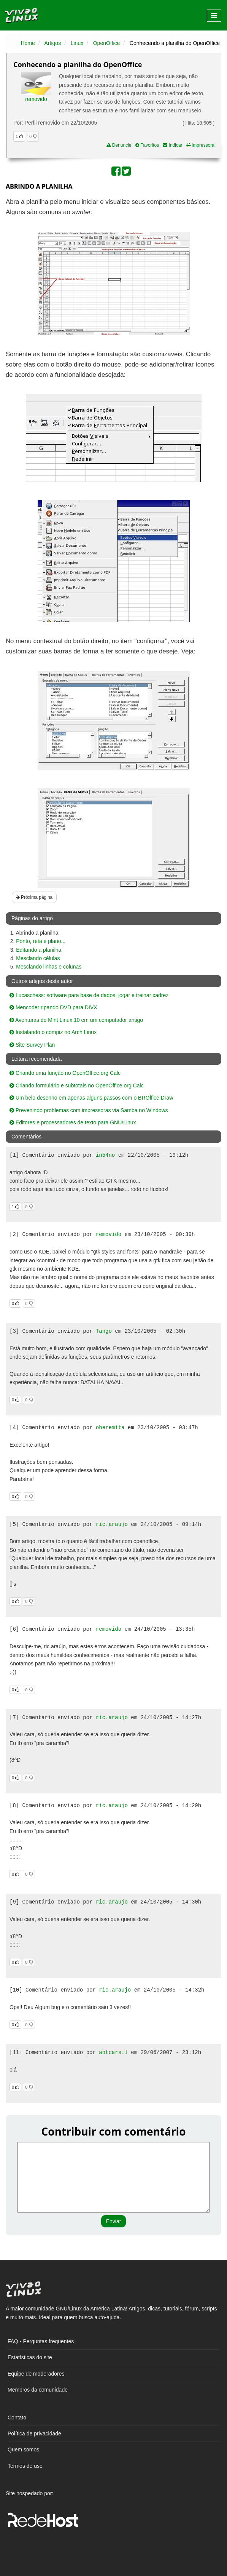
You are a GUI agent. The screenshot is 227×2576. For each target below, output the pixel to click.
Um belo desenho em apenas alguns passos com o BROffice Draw (91, 1098)
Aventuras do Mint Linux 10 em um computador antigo (76, 1020)
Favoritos (147, 145)
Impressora (200, 145)
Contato (17, 2417)
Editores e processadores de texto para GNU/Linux (73, 1122)
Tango (104, 1331)
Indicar (172, 145)
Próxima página (34, 897)
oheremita (110, 1428)
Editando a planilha (38, 950)
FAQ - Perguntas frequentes (41, 2341)
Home (28, 43)
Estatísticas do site (30, 2357)
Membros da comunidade (38, 2390)
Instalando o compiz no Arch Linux (53, 1032)
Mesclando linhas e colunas (48, 967)
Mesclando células (38, 958)
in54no (105, 1155)
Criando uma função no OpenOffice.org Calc (65, 1073)
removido (36, 99)
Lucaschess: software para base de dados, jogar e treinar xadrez (89, 995)
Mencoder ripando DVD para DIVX (53, 1007)
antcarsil (113, 2052)
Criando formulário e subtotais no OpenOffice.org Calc (77, 1085)
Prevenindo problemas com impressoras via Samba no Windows (89, 1110)
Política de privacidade (34, 2433)
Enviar (113, 2221)
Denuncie (119, 145)
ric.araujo (112, 1524)
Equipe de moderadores (36, 2374)
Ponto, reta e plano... (40, 941)
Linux (77, 43)
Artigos (52, 43)
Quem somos (23, 2449)
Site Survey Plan (32, 1045)
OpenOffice (106, 43)
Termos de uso (25, 2466)
